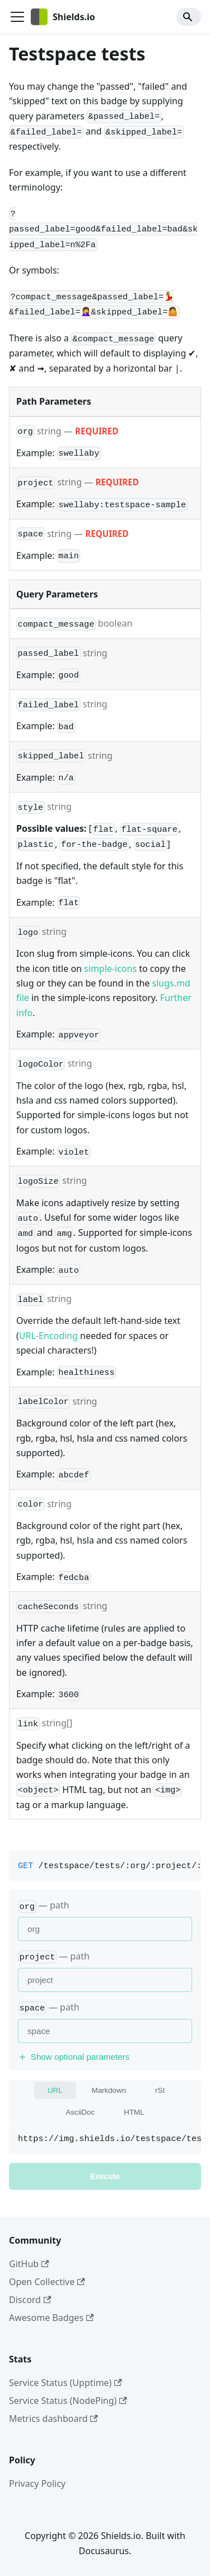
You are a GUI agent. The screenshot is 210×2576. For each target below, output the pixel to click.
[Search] (188, 17)
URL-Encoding (48, 1335)
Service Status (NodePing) (68, 2400)
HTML (134, 2112)
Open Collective (47, 2282)
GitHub (29, 2264)
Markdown (109, 2090)
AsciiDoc (80, 2112)
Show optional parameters (73, 2056)
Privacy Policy (37, 2483)
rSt (160, 2090)
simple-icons (110, 968)
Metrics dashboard (53, 2418)
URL (55, 2090)
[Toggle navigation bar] (17, 16)
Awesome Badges (51, 2317)
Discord (30, 2300)
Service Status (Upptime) (65, 2382)
